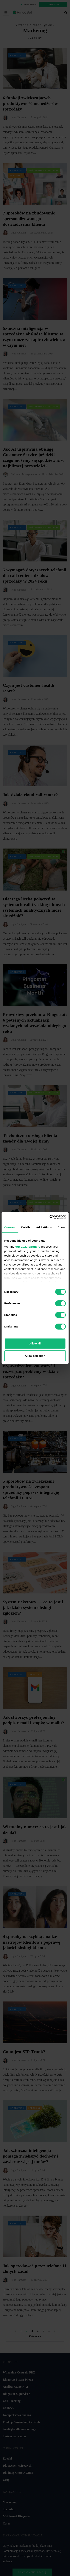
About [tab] (61, 1227)
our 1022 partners (27, 1246)
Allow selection (35, 1355)
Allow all (35, 1343)
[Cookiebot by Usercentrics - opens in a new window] (50, 1217)
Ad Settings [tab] (44, 1227)
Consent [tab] (10, 1227)
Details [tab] (26, 1227)
